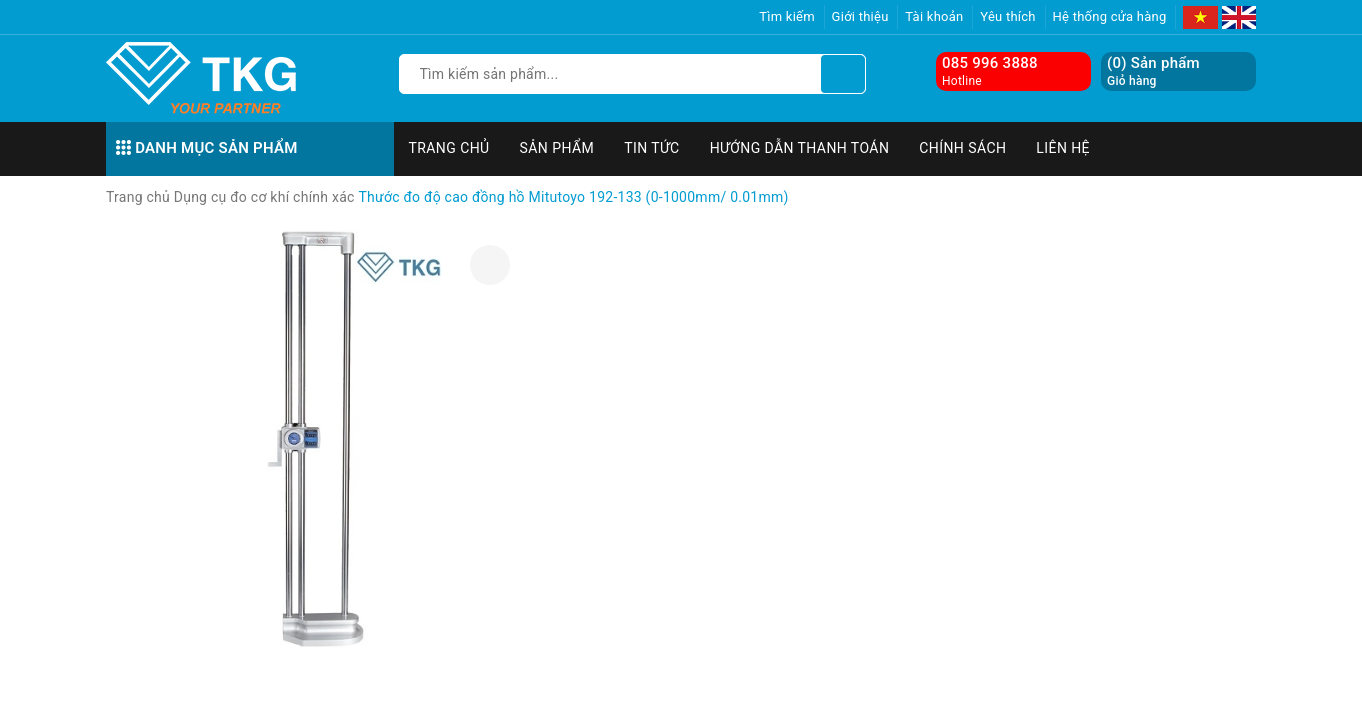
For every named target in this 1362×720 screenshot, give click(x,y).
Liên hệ (1063, 148)
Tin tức (652, 148)
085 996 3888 (990, 63)
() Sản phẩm (1153, 71)
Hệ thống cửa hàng (1110, 16)
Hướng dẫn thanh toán (800, 148)
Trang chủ (449, 148)
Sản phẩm (557, 148)
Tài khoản (934, 16)
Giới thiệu (860, 16)
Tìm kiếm (787, 16)
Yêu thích (1008, 16)
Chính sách (962, 148)
